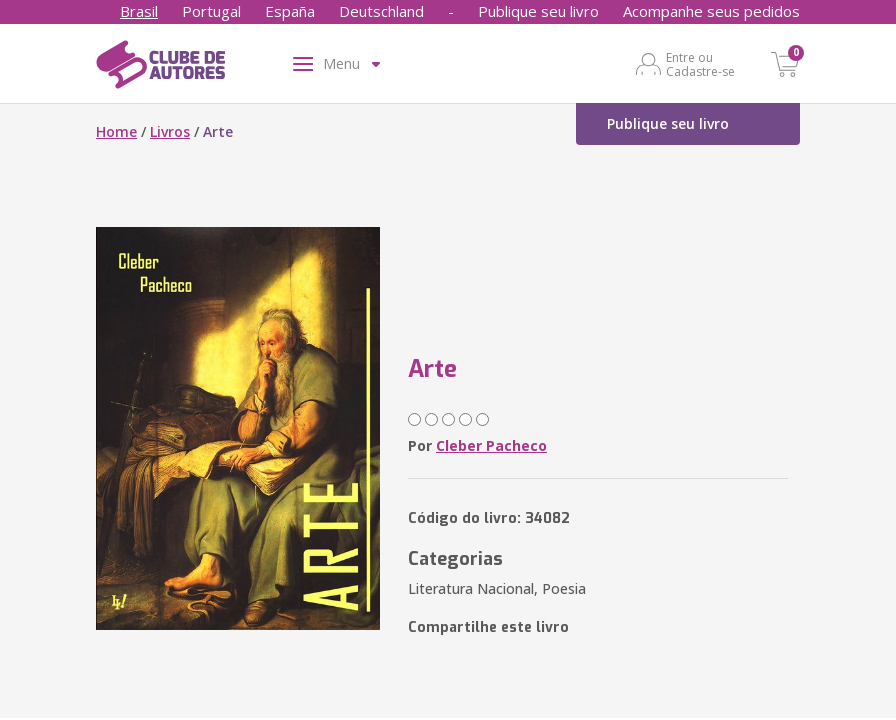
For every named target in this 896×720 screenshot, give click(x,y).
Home (116, 131)
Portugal (211, 11)
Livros (170, 131)
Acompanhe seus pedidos (711, 11)
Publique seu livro (538, 11)
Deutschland (381, 11)
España (290, 11)
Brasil (139, 11)
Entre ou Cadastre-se (700, 64)
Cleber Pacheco (491, 445)
